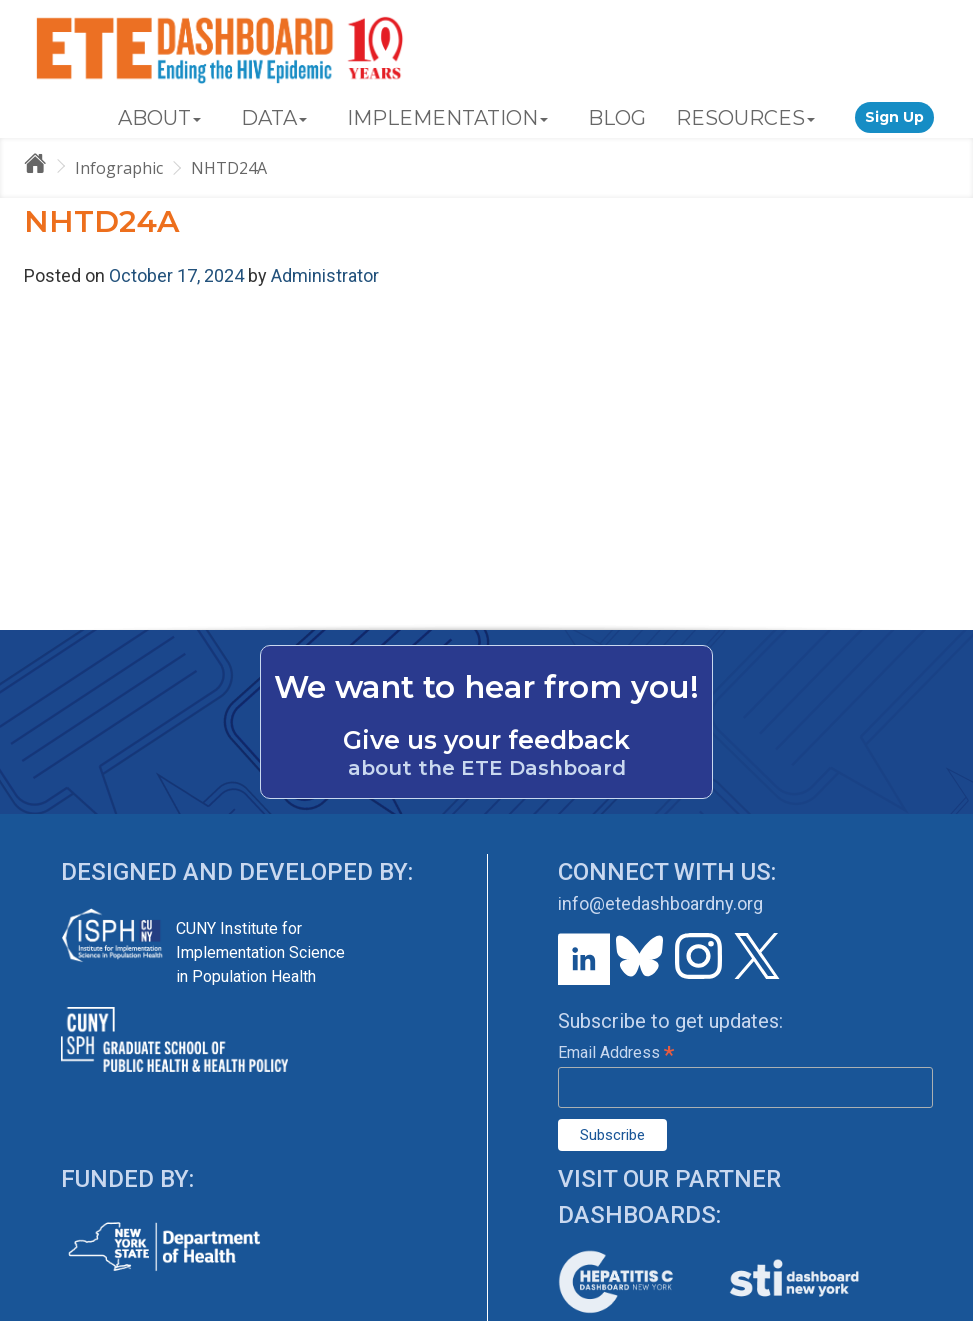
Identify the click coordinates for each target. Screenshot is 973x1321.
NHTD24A (229, 168)
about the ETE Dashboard (487, 768)
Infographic (119, 168)
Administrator (325, 275)
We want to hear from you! (486, 687)
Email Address (616, 1052)
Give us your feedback (486, 740)
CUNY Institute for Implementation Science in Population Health (260, 952)
